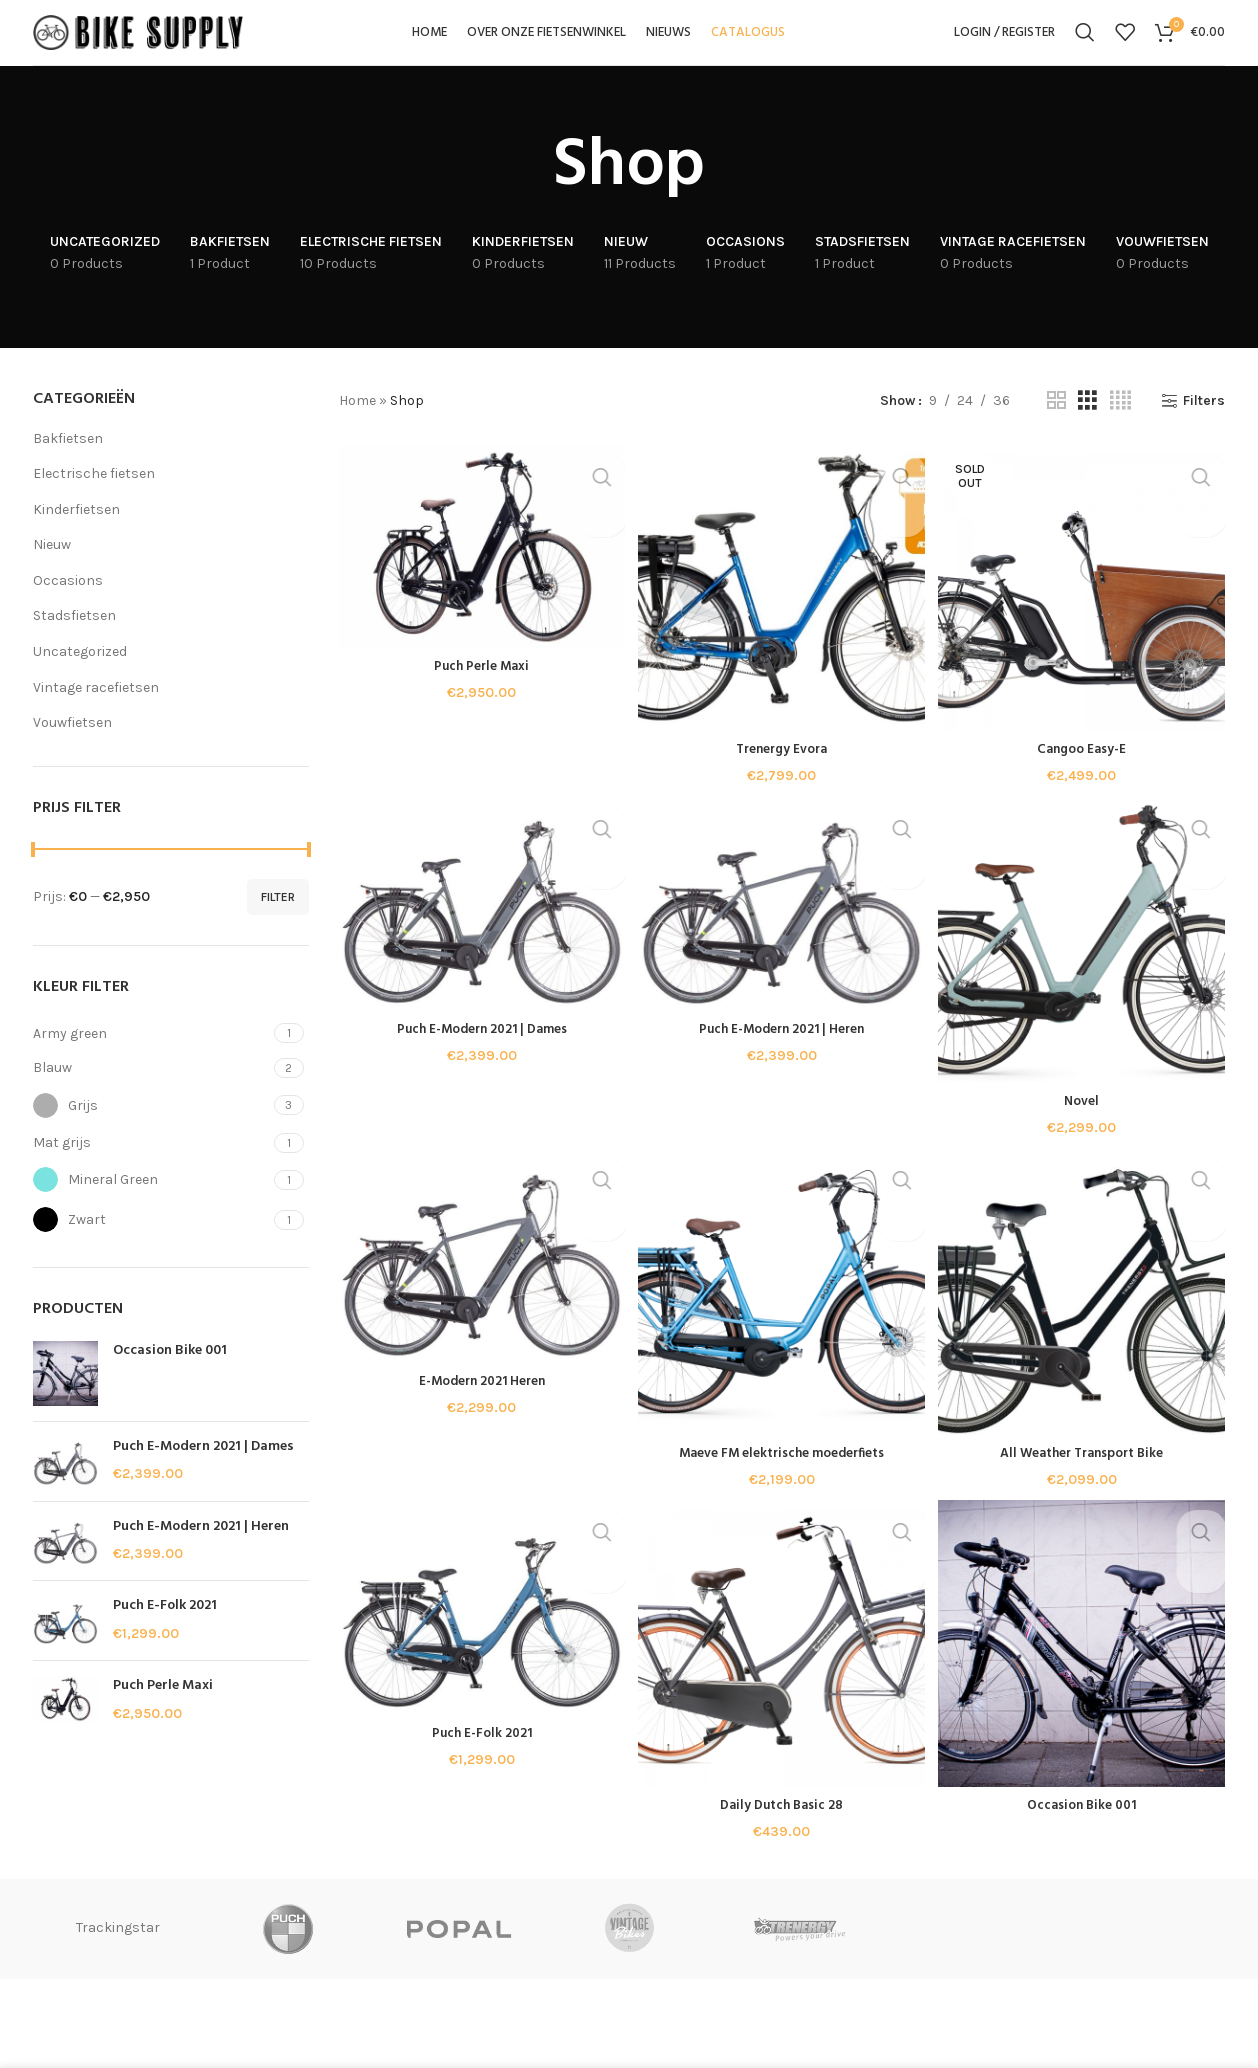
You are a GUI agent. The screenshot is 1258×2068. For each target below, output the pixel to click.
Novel (1084, 1123)
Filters (1204, 425)
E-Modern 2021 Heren (479, 1406)
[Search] (1085, 45)
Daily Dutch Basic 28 (782, 1831)
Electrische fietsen (94, 497)
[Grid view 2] (1056, 425)
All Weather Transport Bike (1083, 1477)
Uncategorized (80, 675)
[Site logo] (138, 43)
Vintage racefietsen (96, 711)
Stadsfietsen (74, 640)
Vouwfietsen (72, 746)
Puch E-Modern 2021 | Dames (203, 1471)
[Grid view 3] (1087, 425)
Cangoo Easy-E (1083, 769)
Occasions (68, 604)
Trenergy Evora (782, 769)
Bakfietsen (68, 462)
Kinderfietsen (76, 533)
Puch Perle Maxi (163, 1710)
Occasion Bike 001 (170, 1375)
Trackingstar (288, 1954)
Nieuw (52, 568)
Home (357, 424)
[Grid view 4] (1120, 425)
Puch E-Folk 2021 (165, 1630)
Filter (278, 921)
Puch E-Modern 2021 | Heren (201, 1551)
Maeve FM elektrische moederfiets (782, 1477)
